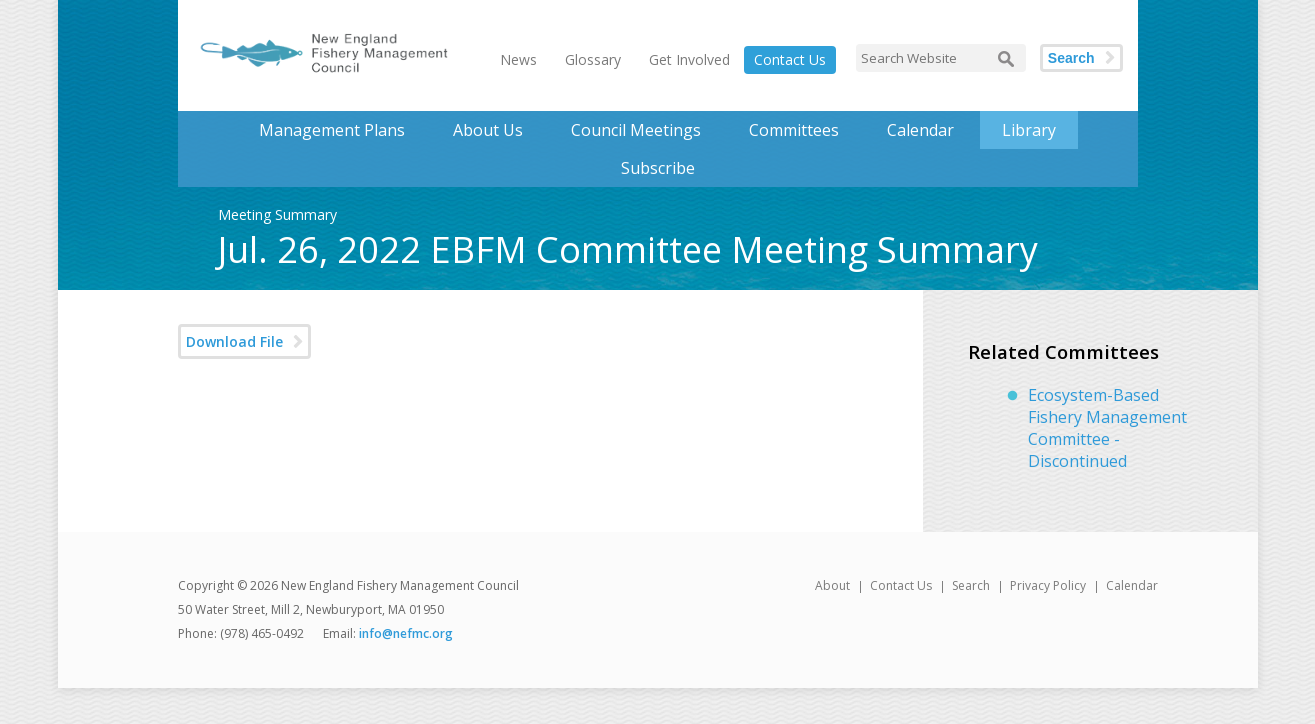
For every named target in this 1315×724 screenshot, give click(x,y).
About (832, 585)
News (518, 59)
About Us (488, 130)
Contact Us (790, 59)
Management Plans (332, 130)
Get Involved (689, 59)
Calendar (920, 130)
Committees (794, 130)
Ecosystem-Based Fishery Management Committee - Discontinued (1107, 428)
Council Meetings (636, 130)
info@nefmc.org (406, 633)
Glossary (593, 59)
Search (1071, 58)
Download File (234, 341)
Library (1029, 130)
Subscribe (658, 168)
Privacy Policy (1048, 585)
